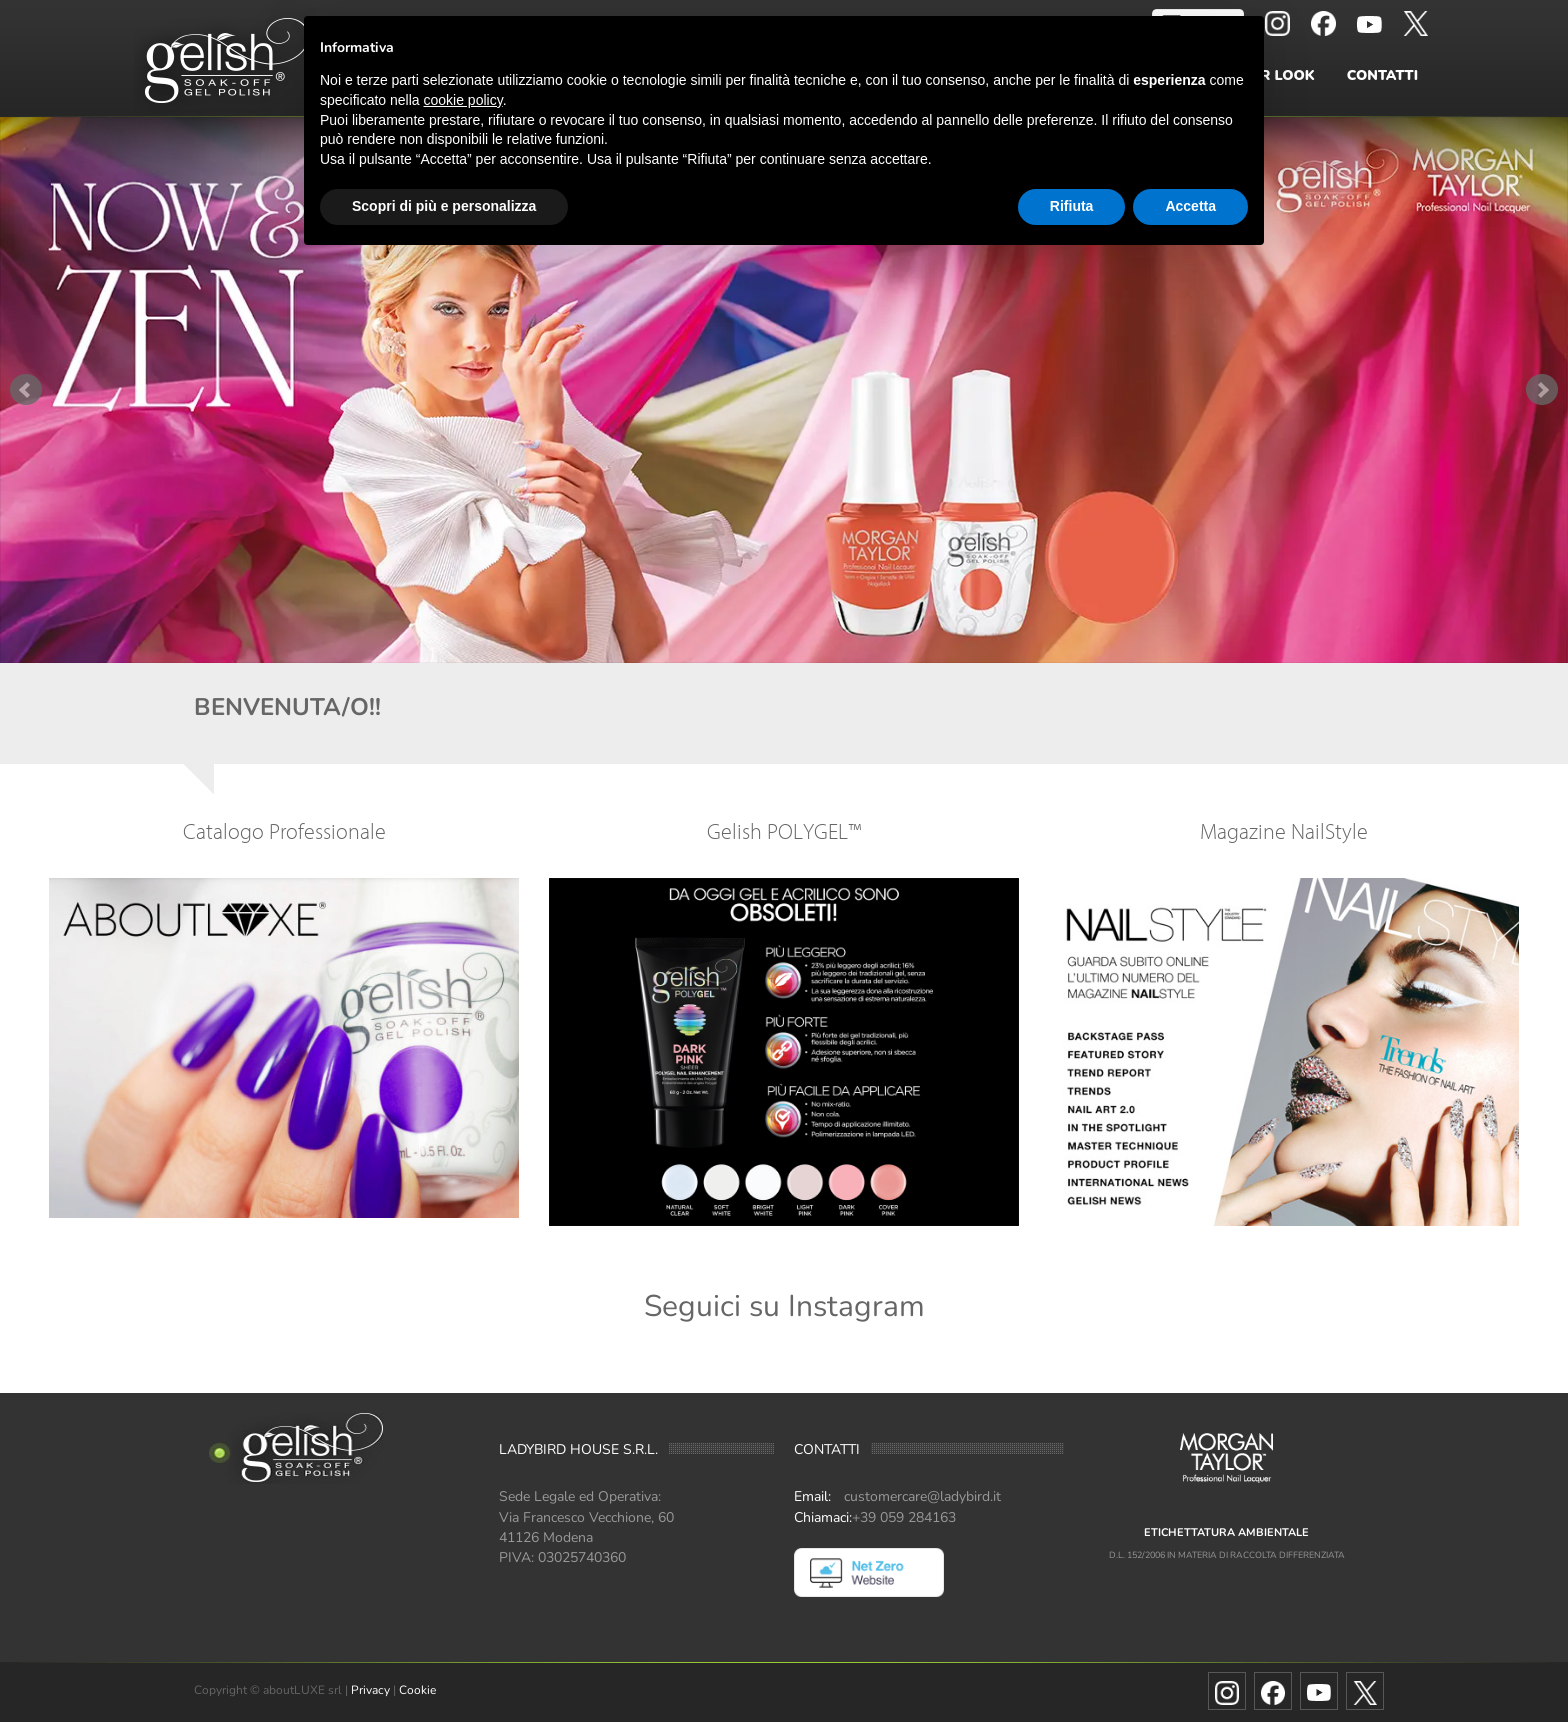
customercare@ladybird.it (922, 1496)
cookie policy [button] (463, 100)
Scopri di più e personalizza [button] (444, 206)
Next (1542, 390)
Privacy (370, 1690)
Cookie (417, 1690)
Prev (26, 390)
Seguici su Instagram (784, 1306)
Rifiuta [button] (1072, 206)
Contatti (1382, 75)
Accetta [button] (1190, 206)
